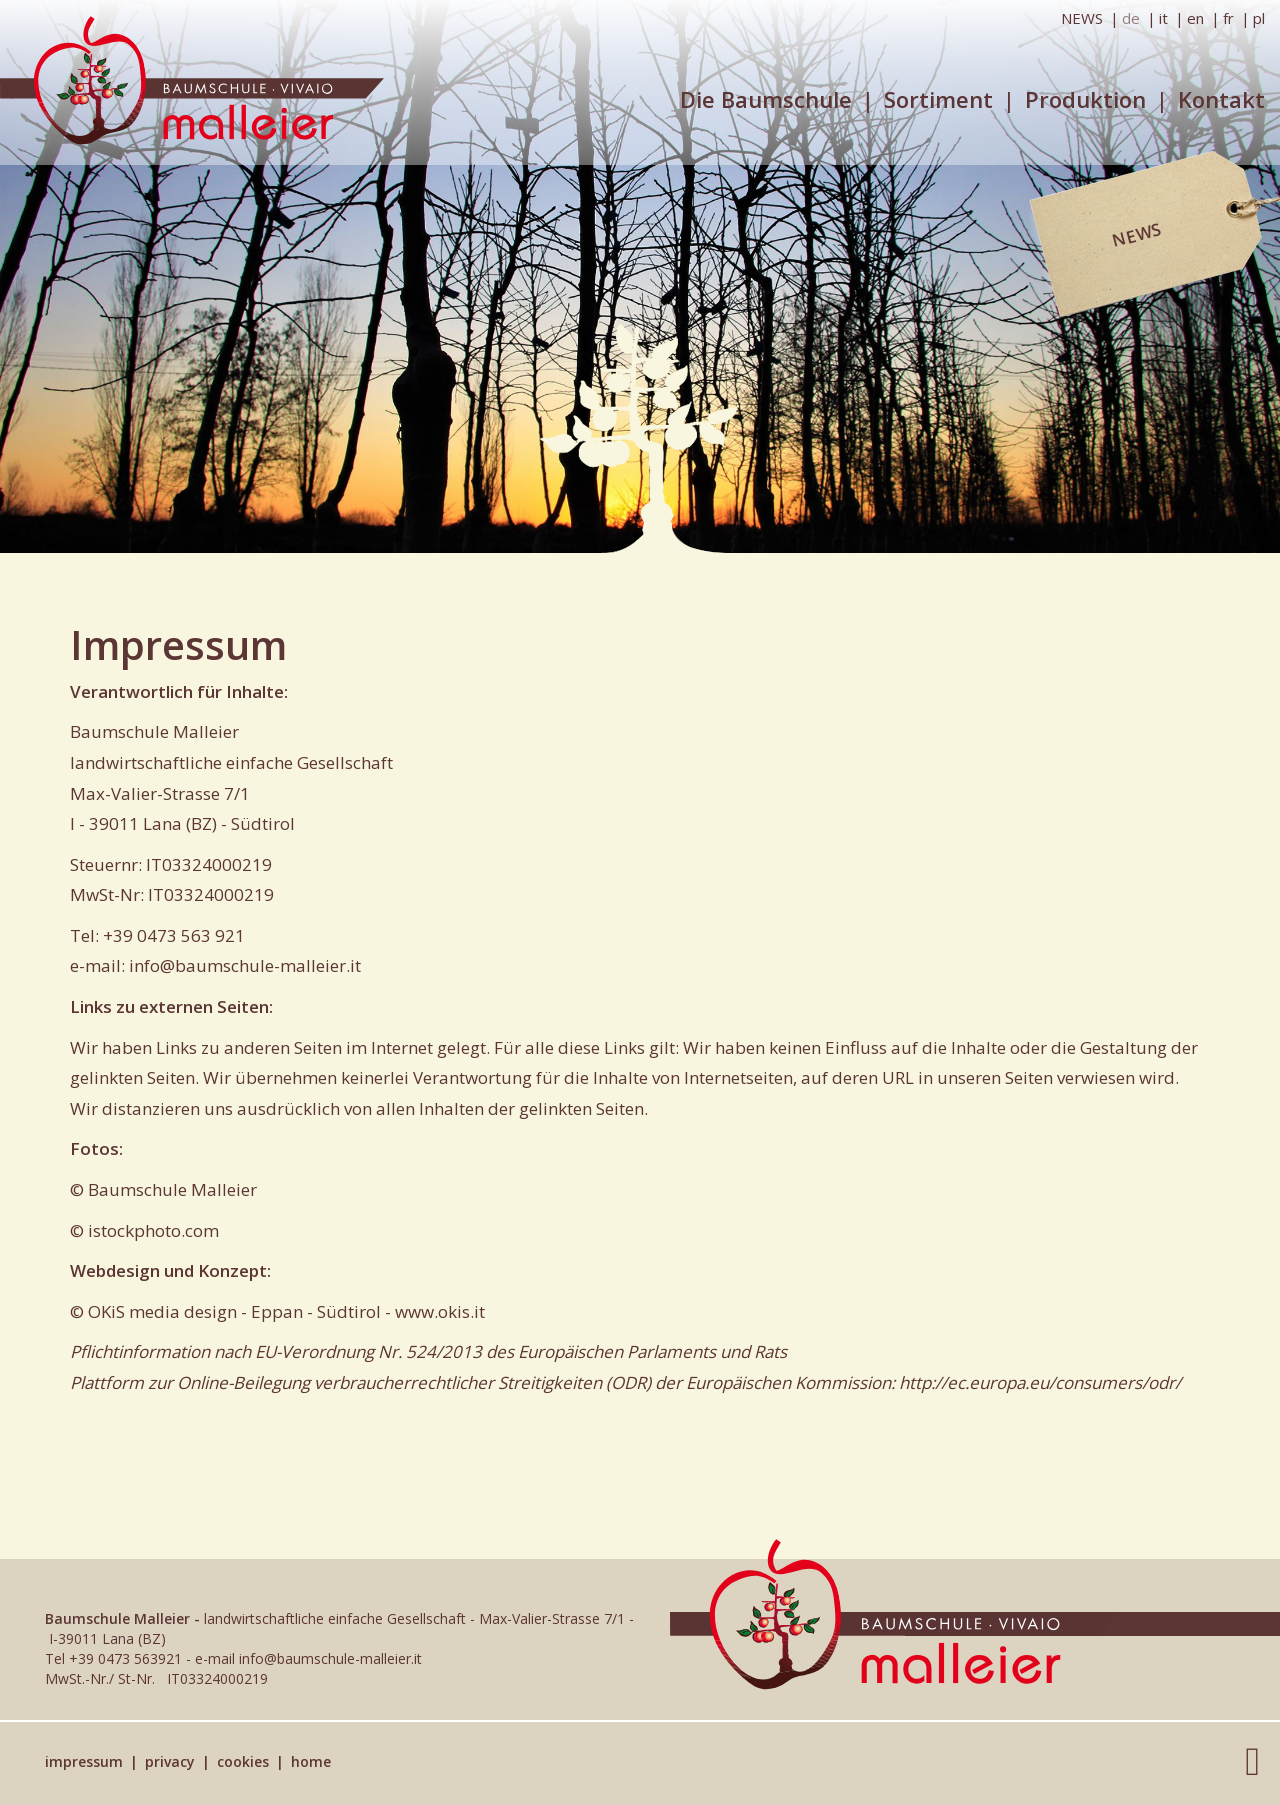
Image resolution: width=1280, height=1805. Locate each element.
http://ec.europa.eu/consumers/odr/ (1040, 1382)
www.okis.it (440, 1311)
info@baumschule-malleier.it (245, 965)
